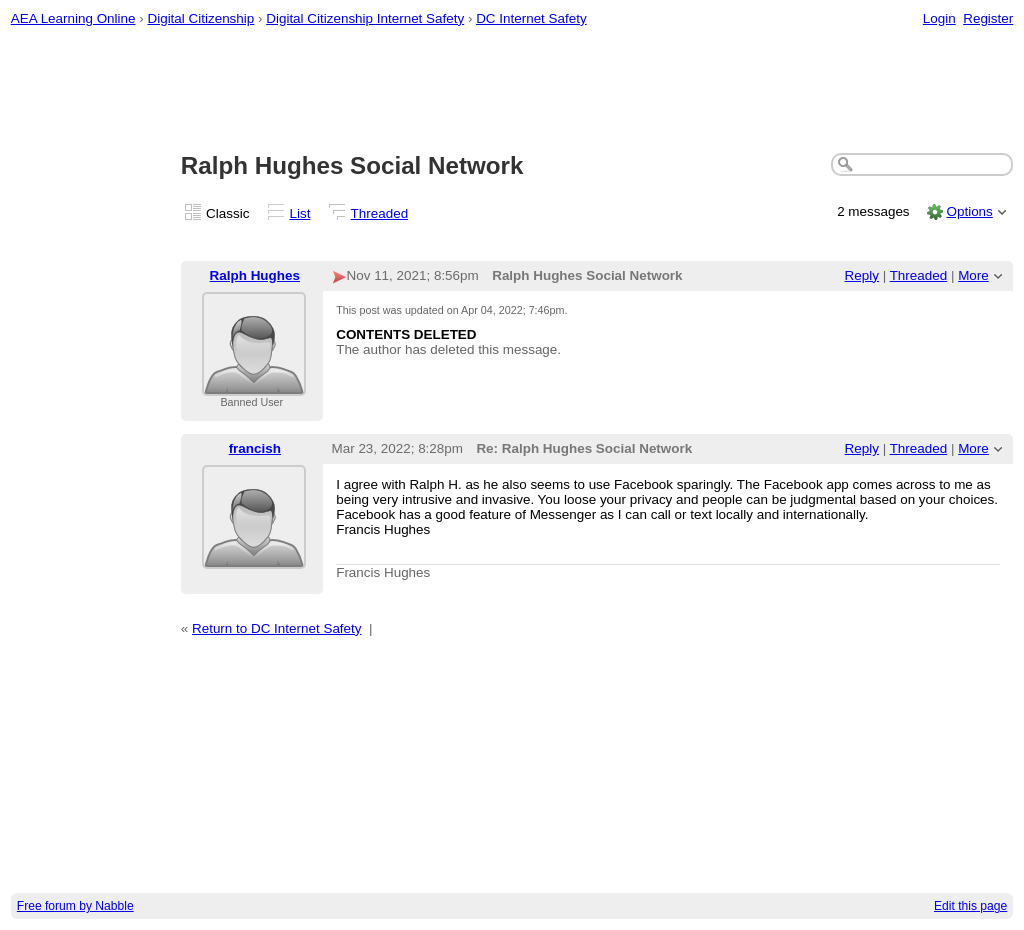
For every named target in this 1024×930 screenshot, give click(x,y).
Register (988, 18)
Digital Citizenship (200, 18)
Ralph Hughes (255, 275)
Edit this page (970, 906)
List (300, 213)
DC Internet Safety (531, 18)
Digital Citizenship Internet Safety (365, 18)
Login (939, 18)
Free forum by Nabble (75, 906)
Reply (862, 275)
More (973, 275)
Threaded (380, 213)
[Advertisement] (512, 91)
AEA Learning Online (73, 18)
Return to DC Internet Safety (277, 628)
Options (969, 211)
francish (255, 448)
